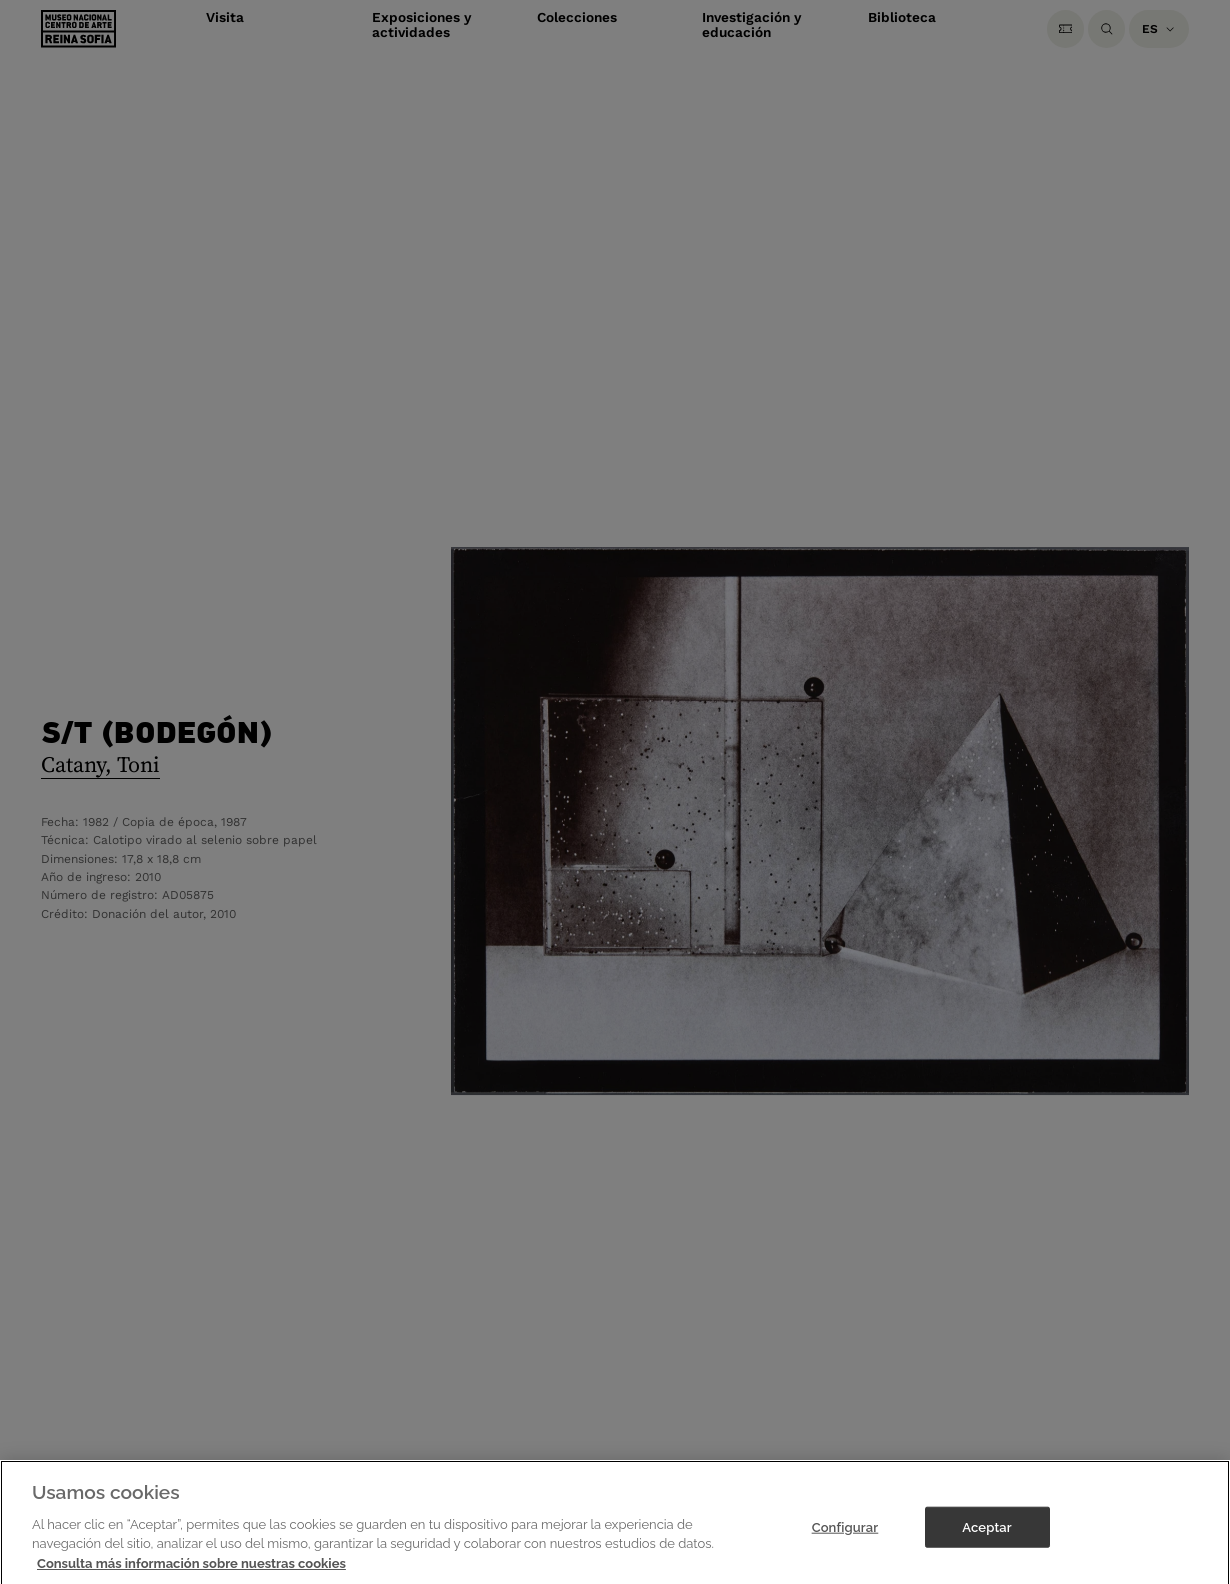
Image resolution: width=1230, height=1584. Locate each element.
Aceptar (986, 1538)
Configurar (845, 1538)
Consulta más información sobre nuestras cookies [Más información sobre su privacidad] (191, 1575)
